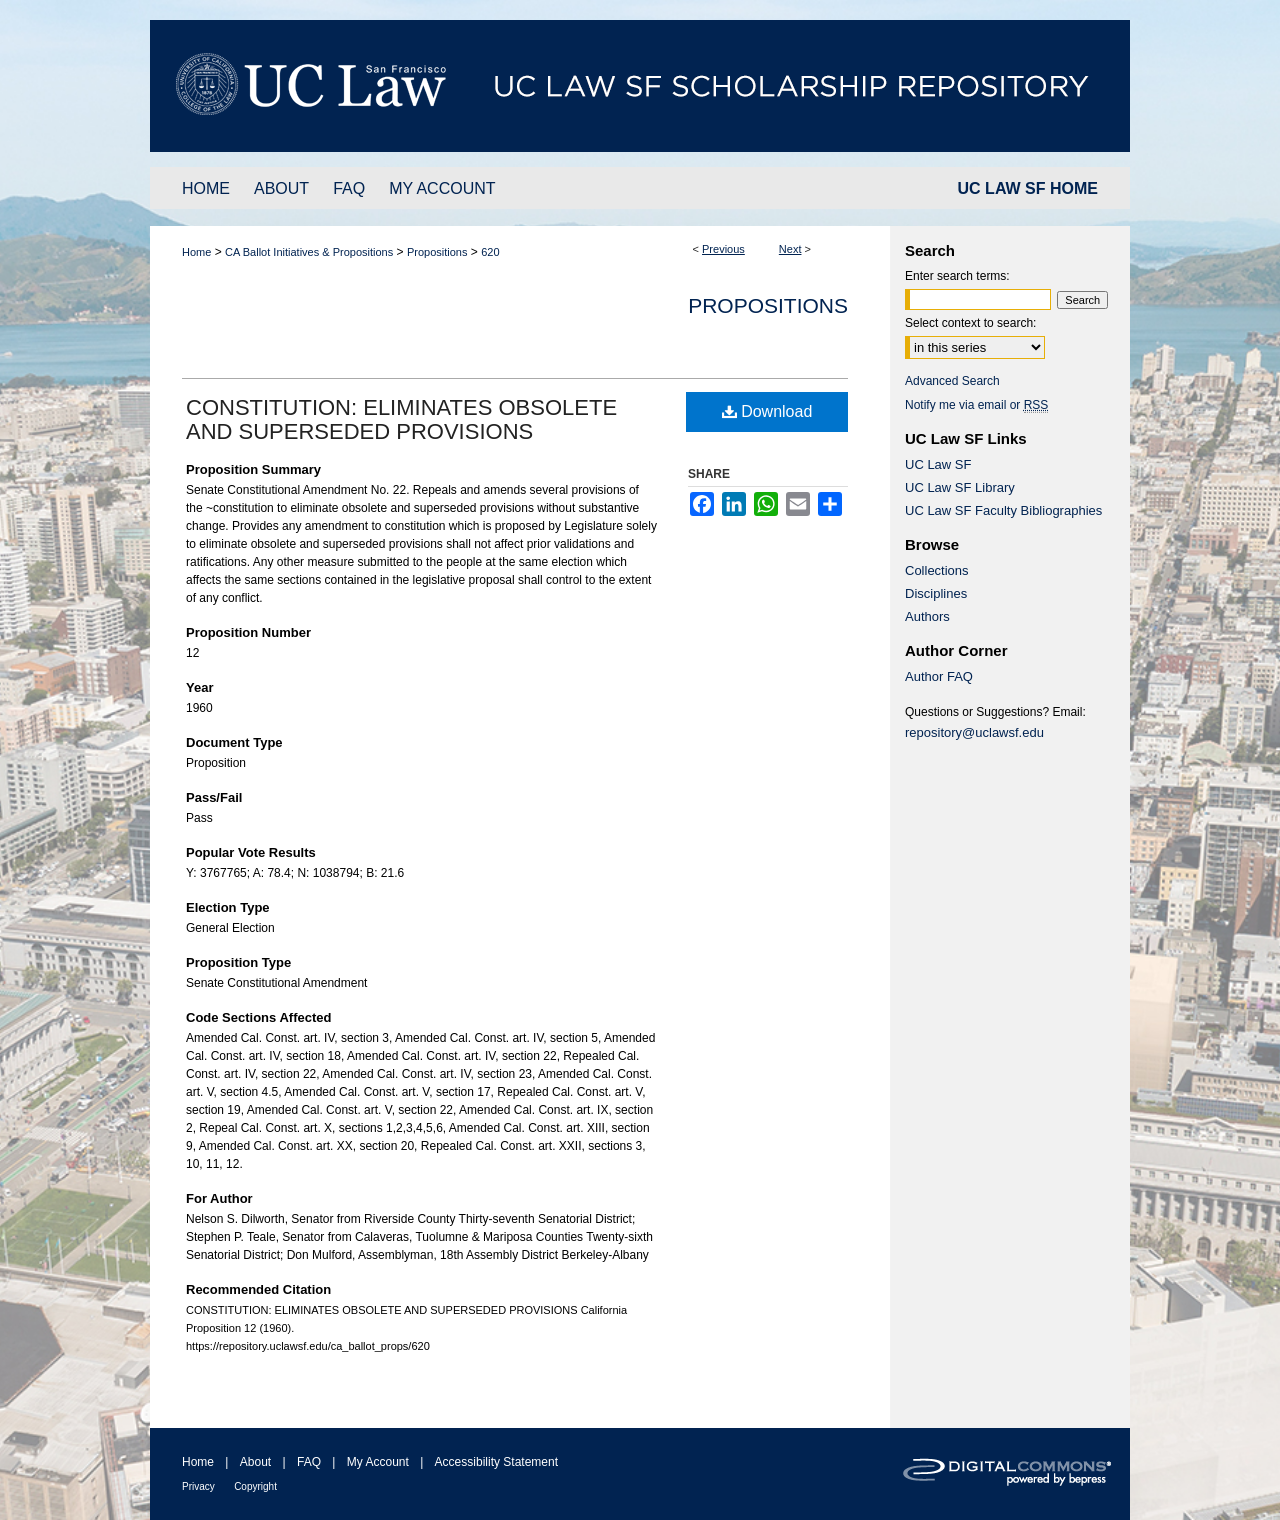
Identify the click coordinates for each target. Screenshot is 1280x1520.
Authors (927, 616)
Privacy (198, 1486)
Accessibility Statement (496, 1462)
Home (196, 252)
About (255, 1462)
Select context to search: (970, 323)
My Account (378, 1462)
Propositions (437, 252)
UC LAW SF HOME (1028, 188)
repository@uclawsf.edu (974, 732)
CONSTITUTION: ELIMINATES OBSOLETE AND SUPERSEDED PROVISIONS (401, 419)
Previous (723, 249)
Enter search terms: (957, 276)
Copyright (255, 1486)
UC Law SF (938, 464)
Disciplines (936, 593)
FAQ (309, 1462)
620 (490, 252)
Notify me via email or (976, 405)
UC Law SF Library (960, 487)
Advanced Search (952, 381)
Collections (937, 570)
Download (767, 411)
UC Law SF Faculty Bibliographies (1003, 510)
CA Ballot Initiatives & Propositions (309, 252)
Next (790, 249)
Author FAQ (939, 676)
